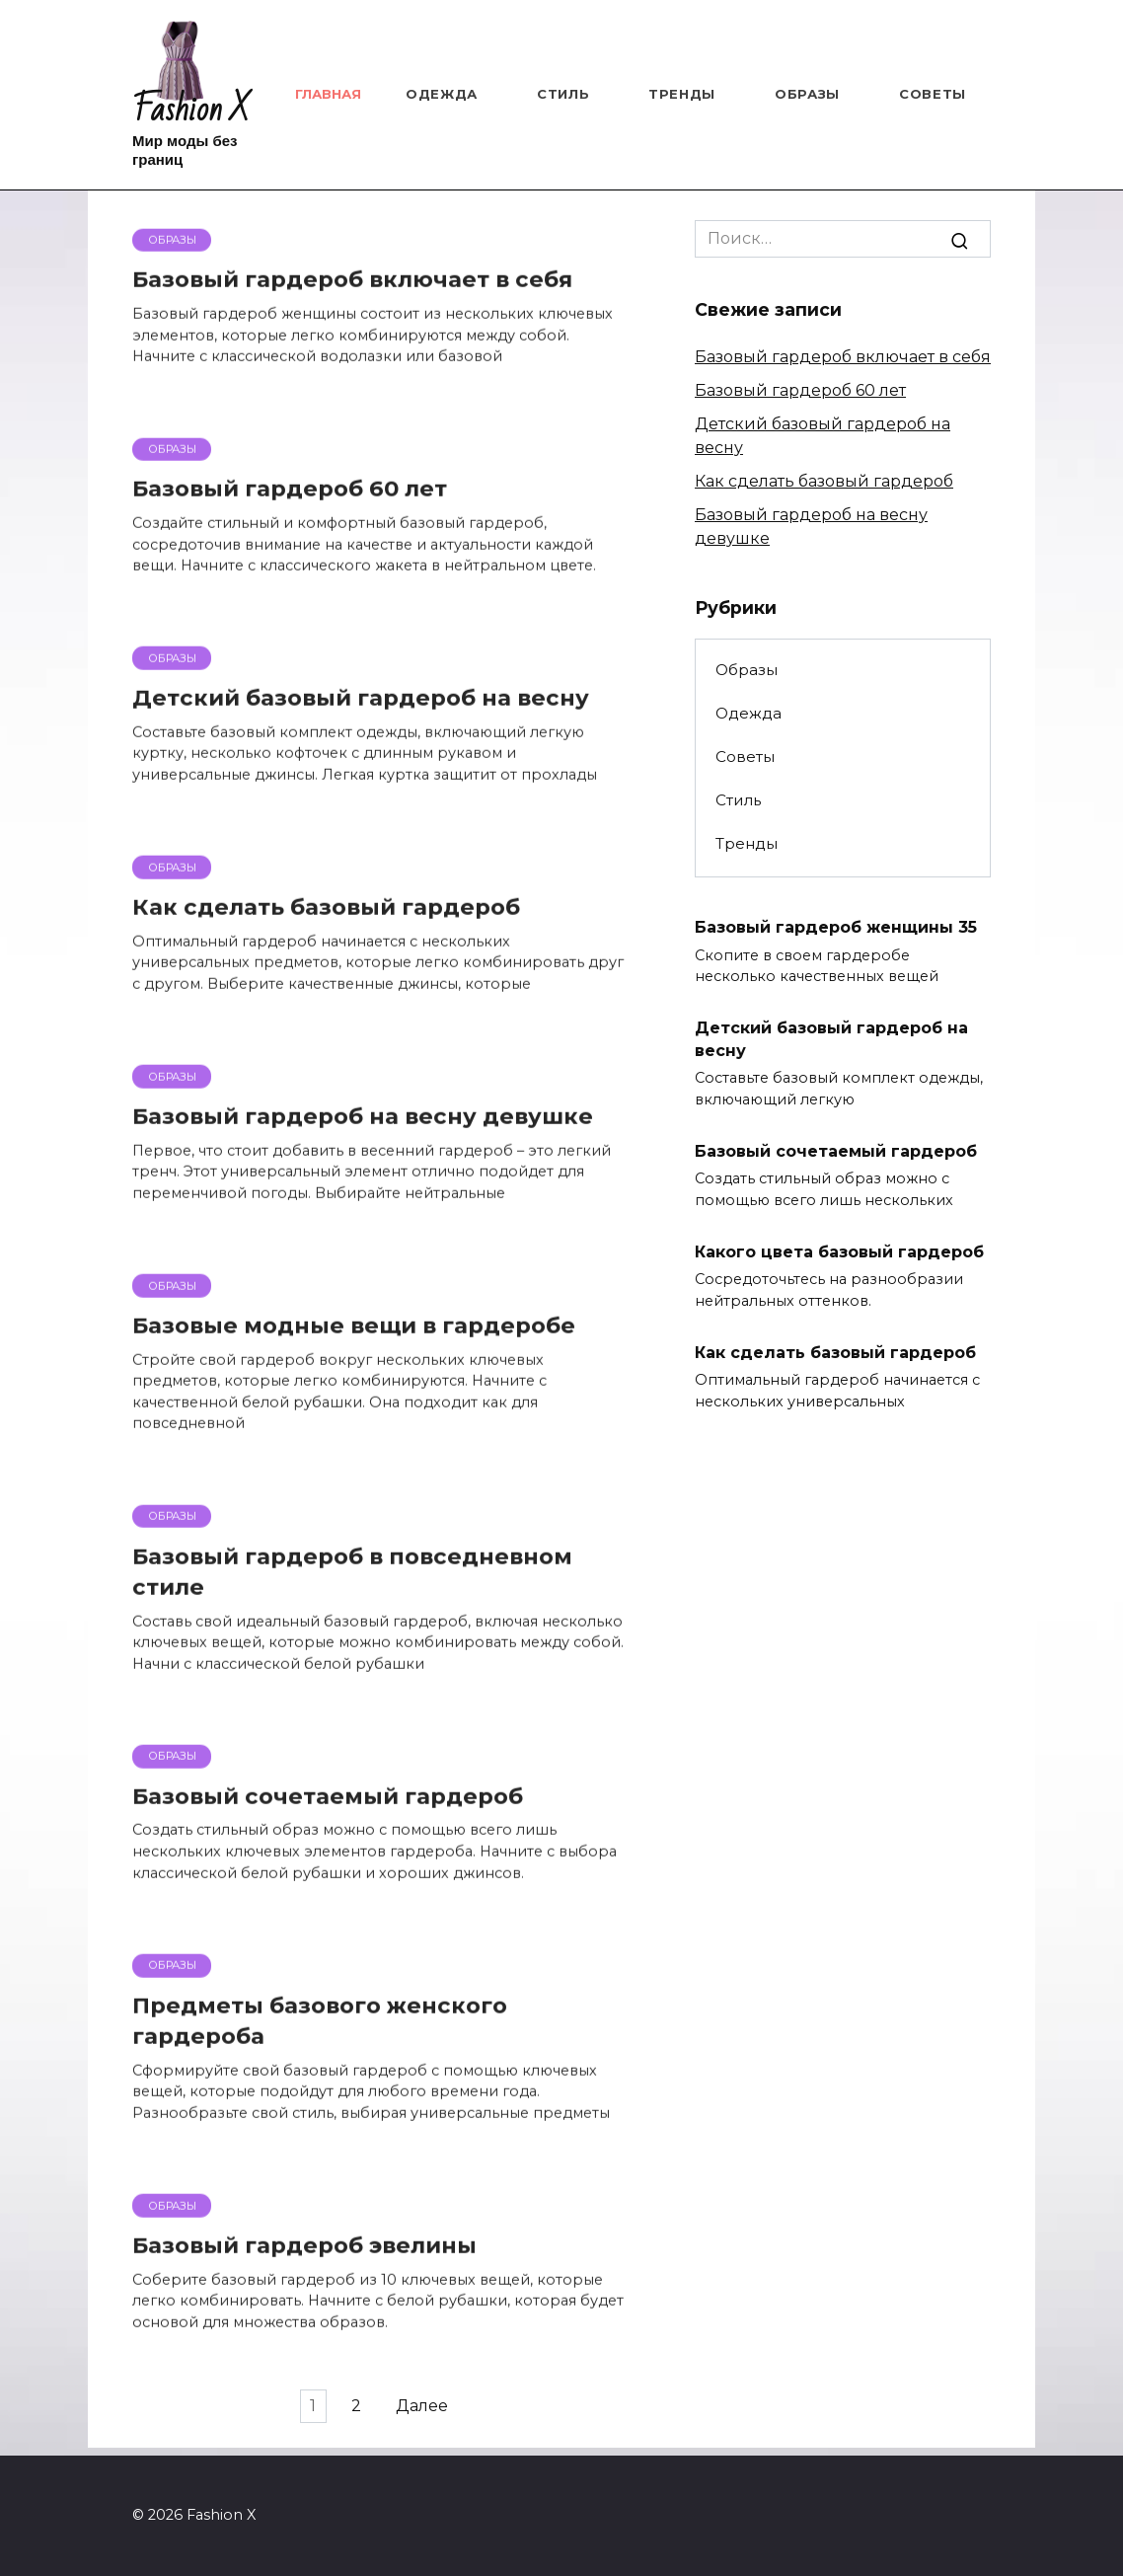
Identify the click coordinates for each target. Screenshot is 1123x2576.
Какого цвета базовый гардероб (839, 1251)
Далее (432, 2414)
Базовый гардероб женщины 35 (836, 927)
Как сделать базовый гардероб (824, 481)
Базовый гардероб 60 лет (800, 390)
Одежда (442, 94)
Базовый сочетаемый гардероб (836, 1150)
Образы (807, 94)
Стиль (563, 94)
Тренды (681, 94)
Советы (932, 94)
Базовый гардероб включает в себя (843, 356)
